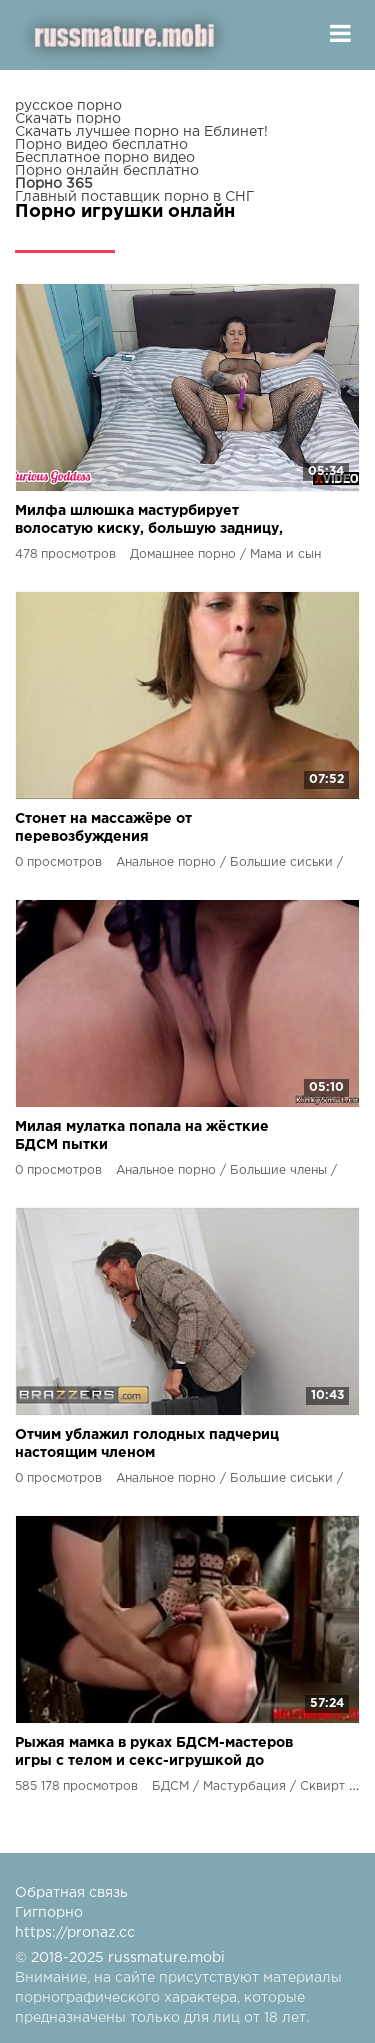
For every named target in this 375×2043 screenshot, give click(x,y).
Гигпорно (49, 1913)
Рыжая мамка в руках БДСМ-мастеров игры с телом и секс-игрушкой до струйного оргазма (154, 1753)
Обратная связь (71, 1893)
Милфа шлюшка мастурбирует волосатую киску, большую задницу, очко (149, 521)
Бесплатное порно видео (105, 158)
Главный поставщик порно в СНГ (134, 197)
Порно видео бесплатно (101, 145)
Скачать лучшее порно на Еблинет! (141, 132)
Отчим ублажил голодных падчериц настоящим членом (147, 1444)
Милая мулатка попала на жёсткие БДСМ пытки (142, 1136)
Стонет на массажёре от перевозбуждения (103, 828)
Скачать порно (68, 119)
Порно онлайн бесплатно (107, 171)
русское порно (68, 106)
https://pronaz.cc (75, 1933)
